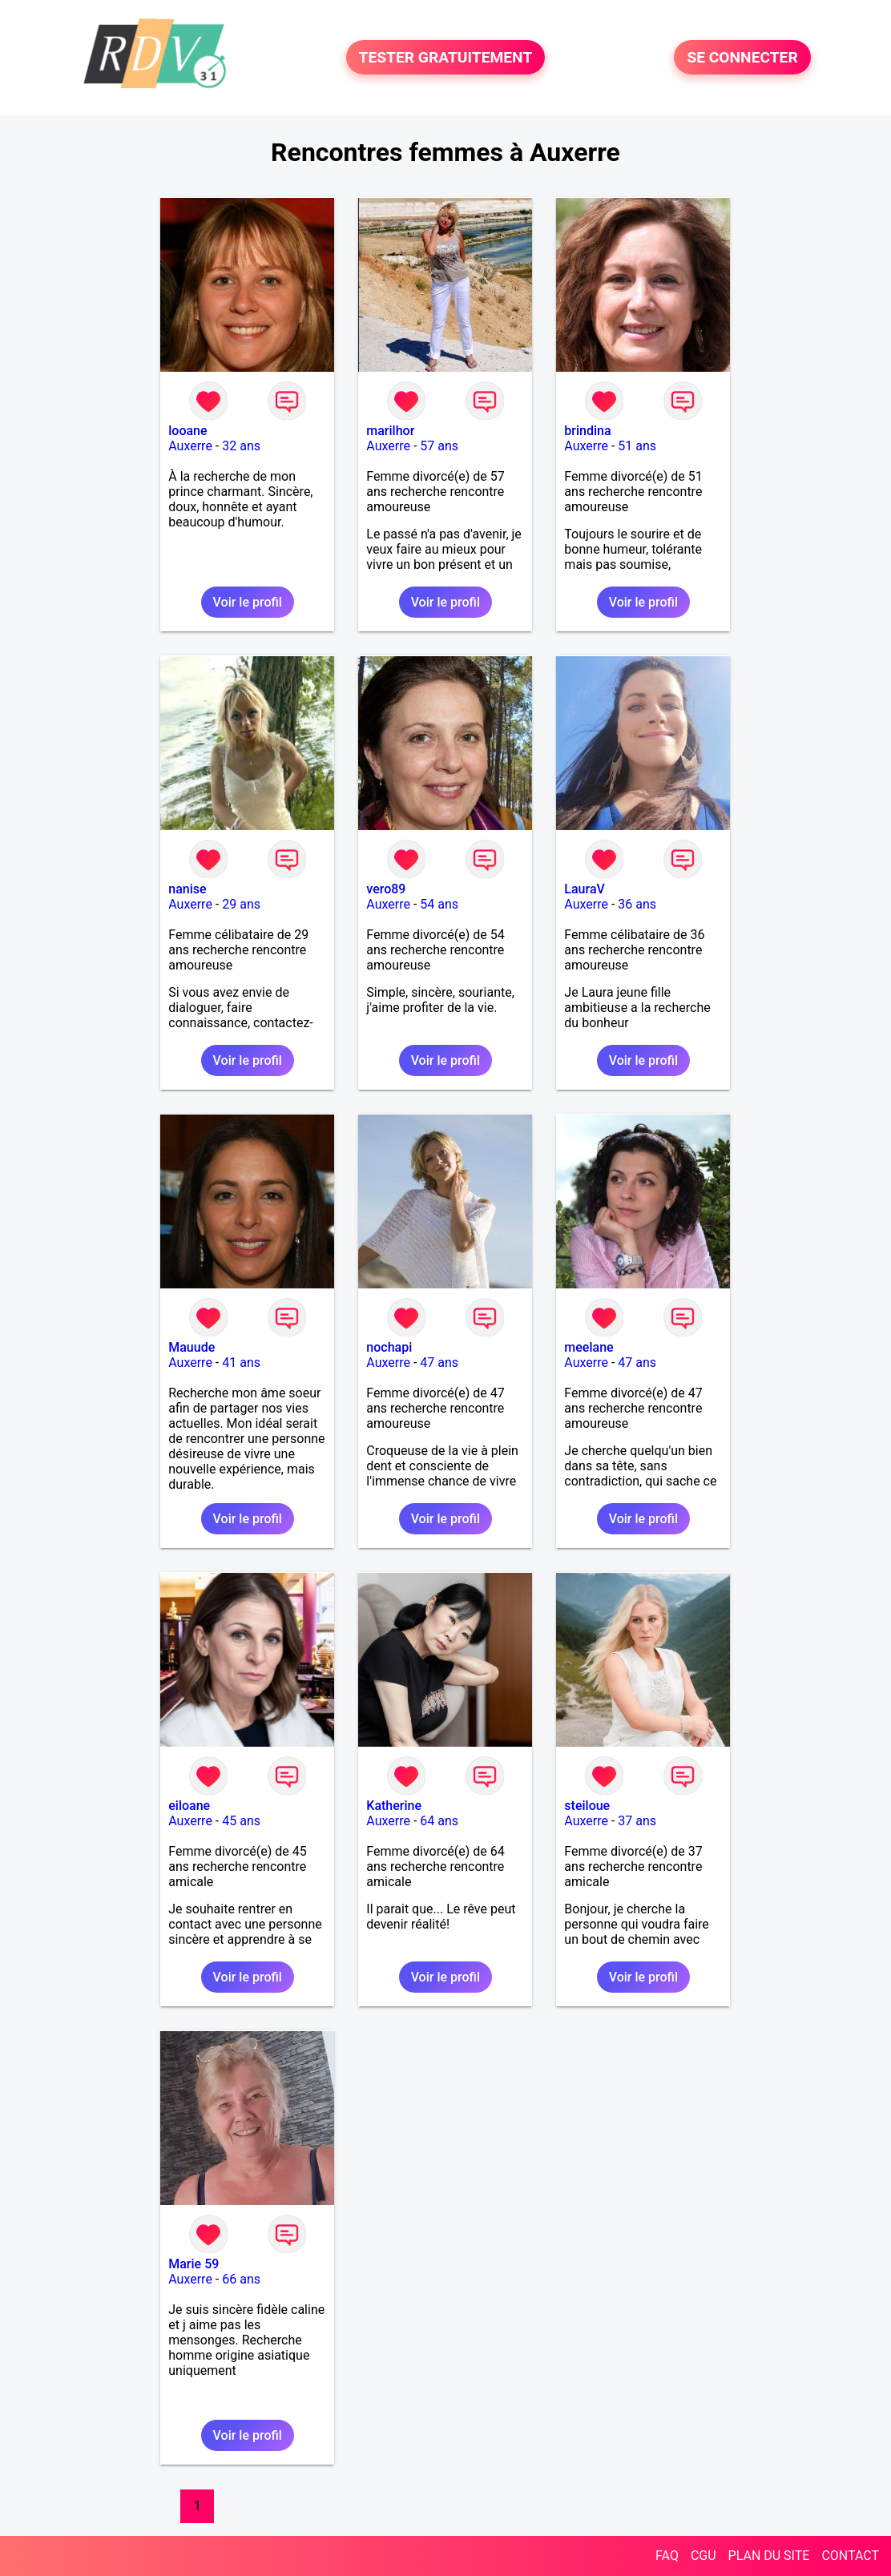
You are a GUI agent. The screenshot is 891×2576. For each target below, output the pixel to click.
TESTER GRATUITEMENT (446, 57)
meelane (588, 1347)
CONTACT (850, 2555)
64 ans (439, 1820)
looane (187, 430)
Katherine (393, 1805)
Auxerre (190, 446)
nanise (187, 889)
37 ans (637, 1820)
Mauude (191, 1347)
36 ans (637, 904)
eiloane (189, 1805)
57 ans (439, 446)
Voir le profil (247, 602)
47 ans (439, 1362)
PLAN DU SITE (769, 2555)
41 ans (241, 1362)
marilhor (390, 430)
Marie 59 (193, 2264)
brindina (587, 430)
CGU (703, 2555)
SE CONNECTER (742, 57)
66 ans (241, 2279)
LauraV (584, 889)
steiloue (587, 1805)
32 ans (241, 446)
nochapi (389, 1347)
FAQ (667, 2555)
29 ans (241, 904)
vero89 (385, 889)
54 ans (439, 904)
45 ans (241, 1820)
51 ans (637, 446)
